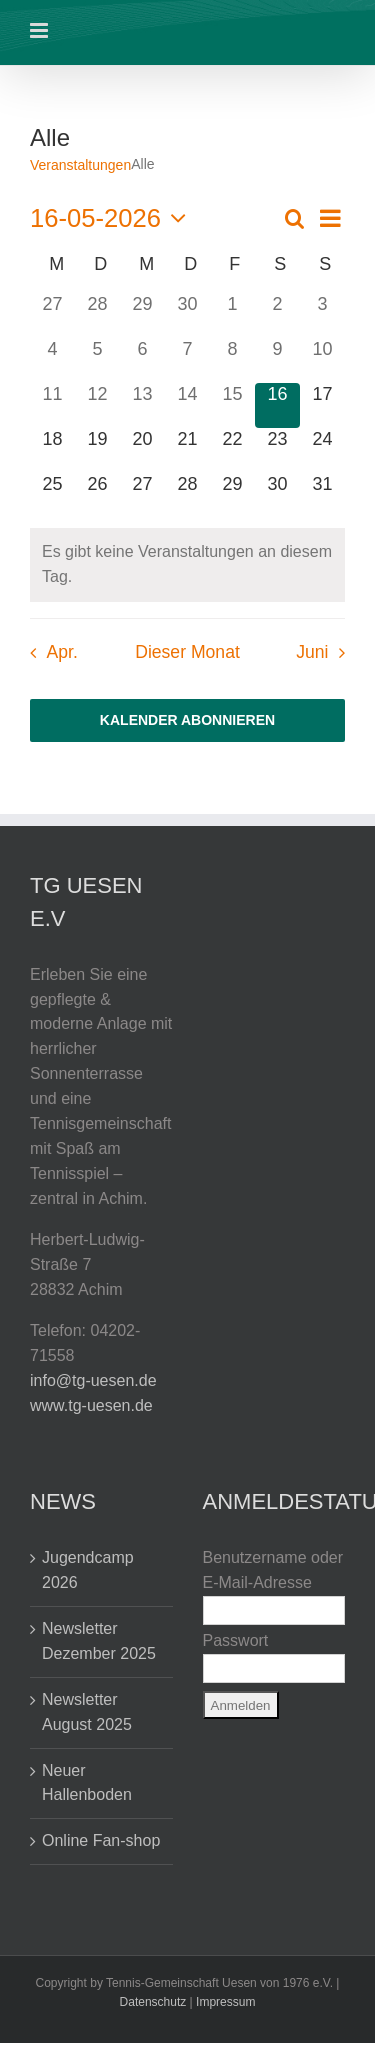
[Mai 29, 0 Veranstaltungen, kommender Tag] (232, 495)
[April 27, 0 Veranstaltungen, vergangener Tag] (52, 315)
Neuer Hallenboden (87, 1783)
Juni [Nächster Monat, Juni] (312, 652)
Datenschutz (153, 2002)
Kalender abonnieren (187, 720)
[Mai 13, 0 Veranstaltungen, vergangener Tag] (142, 405)
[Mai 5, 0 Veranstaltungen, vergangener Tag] (97, 360)
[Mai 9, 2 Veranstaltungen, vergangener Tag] (277, 360)
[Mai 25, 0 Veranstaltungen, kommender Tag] (52, 495)
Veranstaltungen (80, 165)
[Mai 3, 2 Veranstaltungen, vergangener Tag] (322, 315)
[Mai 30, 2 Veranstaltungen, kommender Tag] (277, 495)
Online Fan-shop (101, 1840)
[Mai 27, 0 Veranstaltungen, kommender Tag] (142, 495)
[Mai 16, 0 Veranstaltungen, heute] (277, 405)
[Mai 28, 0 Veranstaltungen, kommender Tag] (187, 495)
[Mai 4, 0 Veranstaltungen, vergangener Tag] (52, 360)
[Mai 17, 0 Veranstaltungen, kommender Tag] (322, 405)
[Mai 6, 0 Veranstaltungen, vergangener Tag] (142, 360)
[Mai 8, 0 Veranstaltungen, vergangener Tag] (232, 360)
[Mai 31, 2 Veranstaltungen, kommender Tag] (322, 495)
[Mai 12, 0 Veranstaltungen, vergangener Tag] (97, 405)
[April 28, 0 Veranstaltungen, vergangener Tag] (97, 315)
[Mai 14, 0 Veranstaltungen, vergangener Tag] (187, 405)
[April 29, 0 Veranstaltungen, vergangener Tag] (142, 315)
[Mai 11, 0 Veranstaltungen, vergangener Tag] (52, 405)
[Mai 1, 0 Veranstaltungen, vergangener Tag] (232, 315)
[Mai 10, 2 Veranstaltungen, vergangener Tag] (322, 360)
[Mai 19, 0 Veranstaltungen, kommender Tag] (97, 450)
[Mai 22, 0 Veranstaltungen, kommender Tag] (232, 450)
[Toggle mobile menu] (40, 30)
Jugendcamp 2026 (88, 1570)
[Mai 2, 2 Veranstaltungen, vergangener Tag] (277, 315)
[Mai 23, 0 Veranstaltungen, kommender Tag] (277, 450)
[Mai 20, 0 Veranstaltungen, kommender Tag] (142, 450)
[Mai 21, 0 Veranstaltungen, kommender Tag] (187, 450)
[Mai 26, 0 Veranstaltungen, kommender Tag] (97, 495)
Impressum (225, 2002)
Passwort (236, 1640)
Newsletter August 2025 (87, 1712)
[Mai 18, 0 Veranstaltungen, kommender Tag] (52, 450)
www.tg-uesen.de (91, 1405)
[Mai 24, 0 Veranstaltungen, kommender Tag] (322, 450)
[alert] (187, 565)
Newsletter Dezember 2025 (99, 1641)
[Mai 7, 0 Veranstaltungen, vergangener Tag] (187, 360)
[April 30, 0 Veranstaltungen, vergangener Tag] (187, 315)
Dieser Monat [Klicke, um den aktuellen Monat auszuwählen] (187, 652)
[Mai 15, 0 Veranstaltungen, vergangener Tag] (232, 405)
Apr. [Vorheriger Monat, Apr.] (62, 652)
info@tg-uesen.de (93, 1380)
